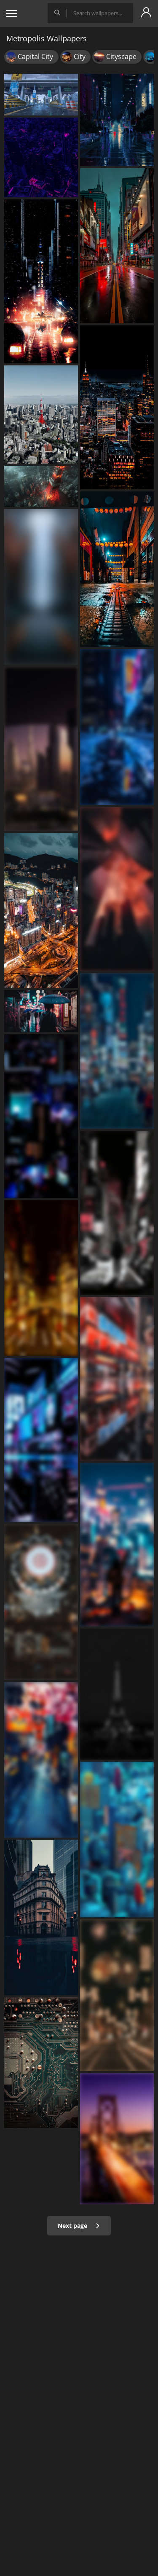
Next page (79, 2226)
